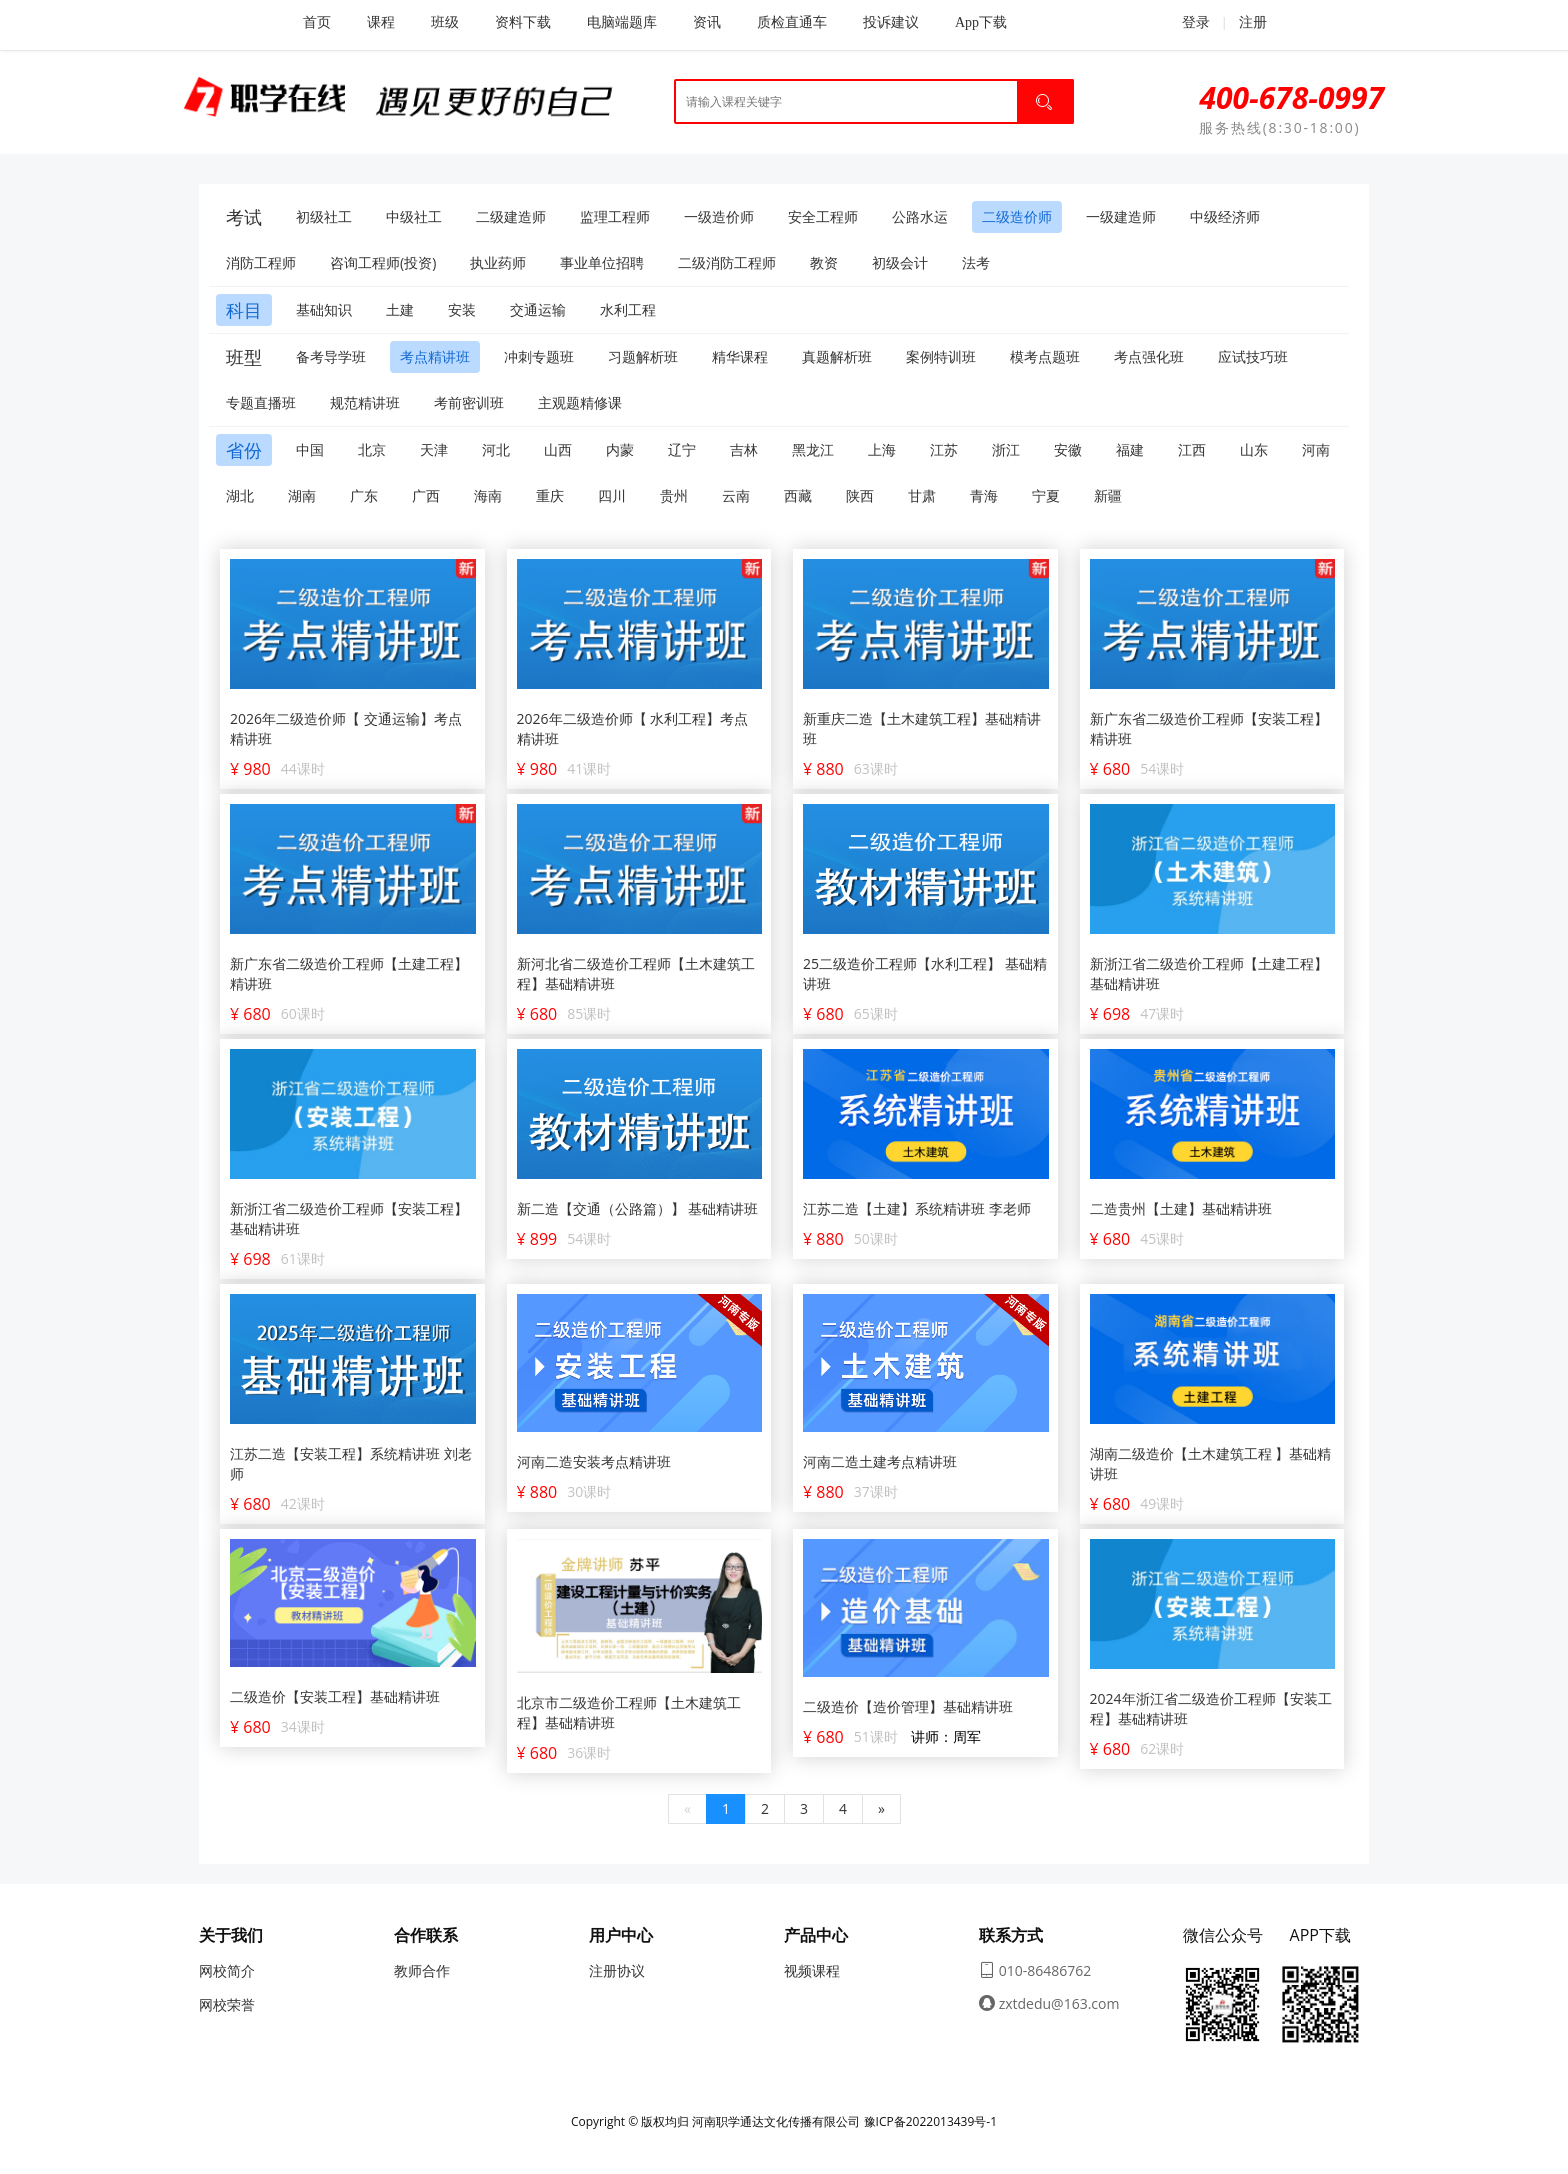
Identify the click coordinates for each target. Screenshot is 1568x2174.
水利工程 (628, 309)
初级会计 (900, 262)
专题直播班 (261, 402)
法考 (976, 262)
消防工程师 (261, 262)
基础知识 (324, 309)
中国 (310, 449)
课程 (381, 22)
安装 (462, 309)
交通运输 (538, 309)
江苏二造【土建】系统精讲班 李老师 (917, 1208)
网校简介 (227, 1970)
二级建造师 (511, 216)
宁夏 (1046, 495)
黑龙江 (813, 449)
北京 (372, 449)
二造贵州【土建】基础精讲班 (1181, 1208)
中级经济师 (1225, 216)
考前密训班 (469, 402)
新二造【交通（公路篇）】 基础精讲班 (638, 1208)
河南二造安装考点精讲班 (594, 1461)
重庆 (550, 495)
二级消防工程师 (727, 262)
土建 (400, 309)
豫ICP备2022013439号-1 (930, 2121)
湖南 (302, 495)
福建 (1130, 449)
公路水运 (920, 216)
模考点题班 (1045, 356)
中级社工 (414, 216)
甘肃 (922, 495)
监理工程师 (615, 216)
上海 (882, 449)
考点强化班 (1149, 356)
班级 (445, 22)
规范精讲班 (365, 402)
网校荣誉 (227, 2004)
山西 (558, 449)
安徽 (1068, 449)
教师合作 (422, 1970)
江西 (1192, 449)
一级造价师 (719, 216)
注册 (1253, 22)
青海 (984, 495)
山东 (1254, 449)
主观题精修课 (580, 402)
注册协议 (617, 1970)
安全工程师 (823, 216)
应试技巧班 (1253, 356)
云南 (736, 495)
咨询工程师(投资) (383, 262)
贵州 (674, 495)
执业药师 (498, 262)
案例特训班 (941, 356)
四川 (612, 495)
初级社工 (324, 216)
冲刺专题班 (539, 356)
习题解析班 (643, 356)
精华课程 (740, 356)
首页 (317, 22)
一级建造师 (1121, 216)
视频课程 (812, 1970)
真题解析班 (837, 356)
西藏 (798, 495)
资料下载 (523, 22)
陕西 (860, 495)
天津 (434, 449)
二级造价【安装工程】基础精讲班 (335, 1696)
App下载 (981, 22)
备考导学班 (331, 356)
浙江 (1006, 449)
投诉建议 (891, 22)
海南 (488, 495)
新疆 (1108, 495)
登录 (1185, 22)
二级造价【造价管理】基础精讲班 (908, 1706)
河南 (1316, 449)
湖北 (240, 495)
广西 (426, 495)
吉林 (744, 449)
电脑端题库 (622, 22)
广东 (364, 495)
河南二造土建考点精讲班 (880, 1461)
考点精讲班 (435, 356)
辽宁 (682, 449)
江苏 (944, 449)
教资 (824, 262)
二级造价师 (1017, 216)
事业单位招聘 (602, 262)
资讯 (707, 22)
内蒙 (620, 449)
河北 (496, 449)
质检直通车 (792, 22)
